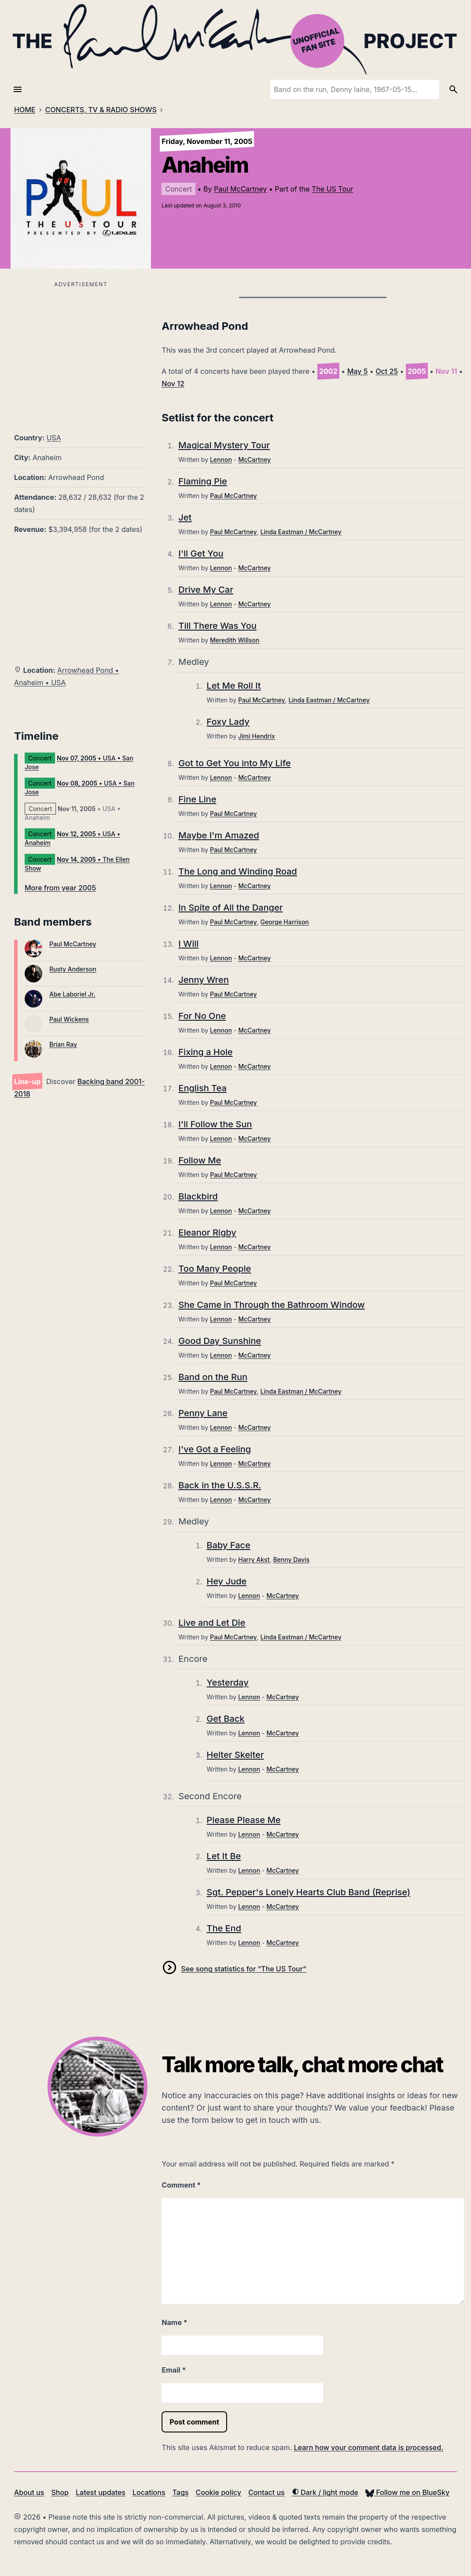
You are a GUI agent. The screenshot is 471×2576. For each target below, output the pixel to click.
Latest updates (100, 2492)
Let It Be (223, 1856)
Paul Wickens (69, 1019)
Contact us (266, 2492)
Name (174, 2322)
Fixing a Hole (205, 1052)
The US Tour (332, 189)
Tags (181, 2492)
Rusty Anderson (72, 969)
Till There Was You (217, 625)
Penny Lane (203, 1413)
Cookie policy (218, 2492)
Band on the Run (212, 1377)
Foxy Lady (227, 721)
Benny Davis (291, 1559)
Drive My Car (205, 589)
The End (223, 1928)
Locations (149, 2492)
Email (174, 2370)
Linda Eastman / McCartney (300, 531)
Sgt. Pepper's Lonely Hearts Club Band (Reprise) (308, 1892)
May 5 (357, 371)
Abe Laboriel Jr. (72, 994)
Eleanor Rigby (207, 1232)
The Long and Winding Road (237, 871)
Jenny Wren (203, 979)
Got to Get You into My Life (234, 763)
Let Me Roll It (233, 685)
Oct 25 (386, 371)
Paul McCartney (240, 189)
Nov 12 (173, 383)
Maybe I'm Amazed (218, 835)
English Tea (202, 1088)
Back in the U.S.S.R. (219, 1485)
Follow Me (199, 1160)
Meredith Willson (235, 640)
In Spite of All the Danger (230, 907)
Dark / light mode (325, 2492)
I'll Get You (200, 553)
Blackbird (197, 1196)
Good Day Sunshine (219, 1341)
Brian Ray (63, 1044)
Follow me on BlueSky (407, 2492)
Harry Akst (253, 1559)
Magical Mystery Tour (224, 445)
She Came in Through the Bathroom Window (271, 1304)
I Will (188, 943)
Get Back (225, 1718)
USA (54, 437)
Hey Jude (226, 1581)
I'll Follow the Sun (215, 1124)
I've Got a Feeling (214, 1449)
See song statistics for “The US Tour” (243, 1968)
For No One (202, 1016)
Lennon (221, 459)
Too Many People (214, 1268)
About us (29, 2492)
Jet (184, 517)
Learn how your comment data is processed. (368, 2447)
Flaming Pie (202, 481)
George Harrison (284, 922)
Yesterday (227, 1682)
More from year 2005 (60, 887)
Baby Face (228, 1545)
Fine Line (197, 799)
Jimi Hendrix (256, 736)
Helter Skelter (235, 1754)
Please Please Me (243, 1820)
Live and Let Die (211, 1622)
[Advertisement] (80, 352)
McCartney (254, 459)
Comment (181, 2185)
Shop (60, 2492)
